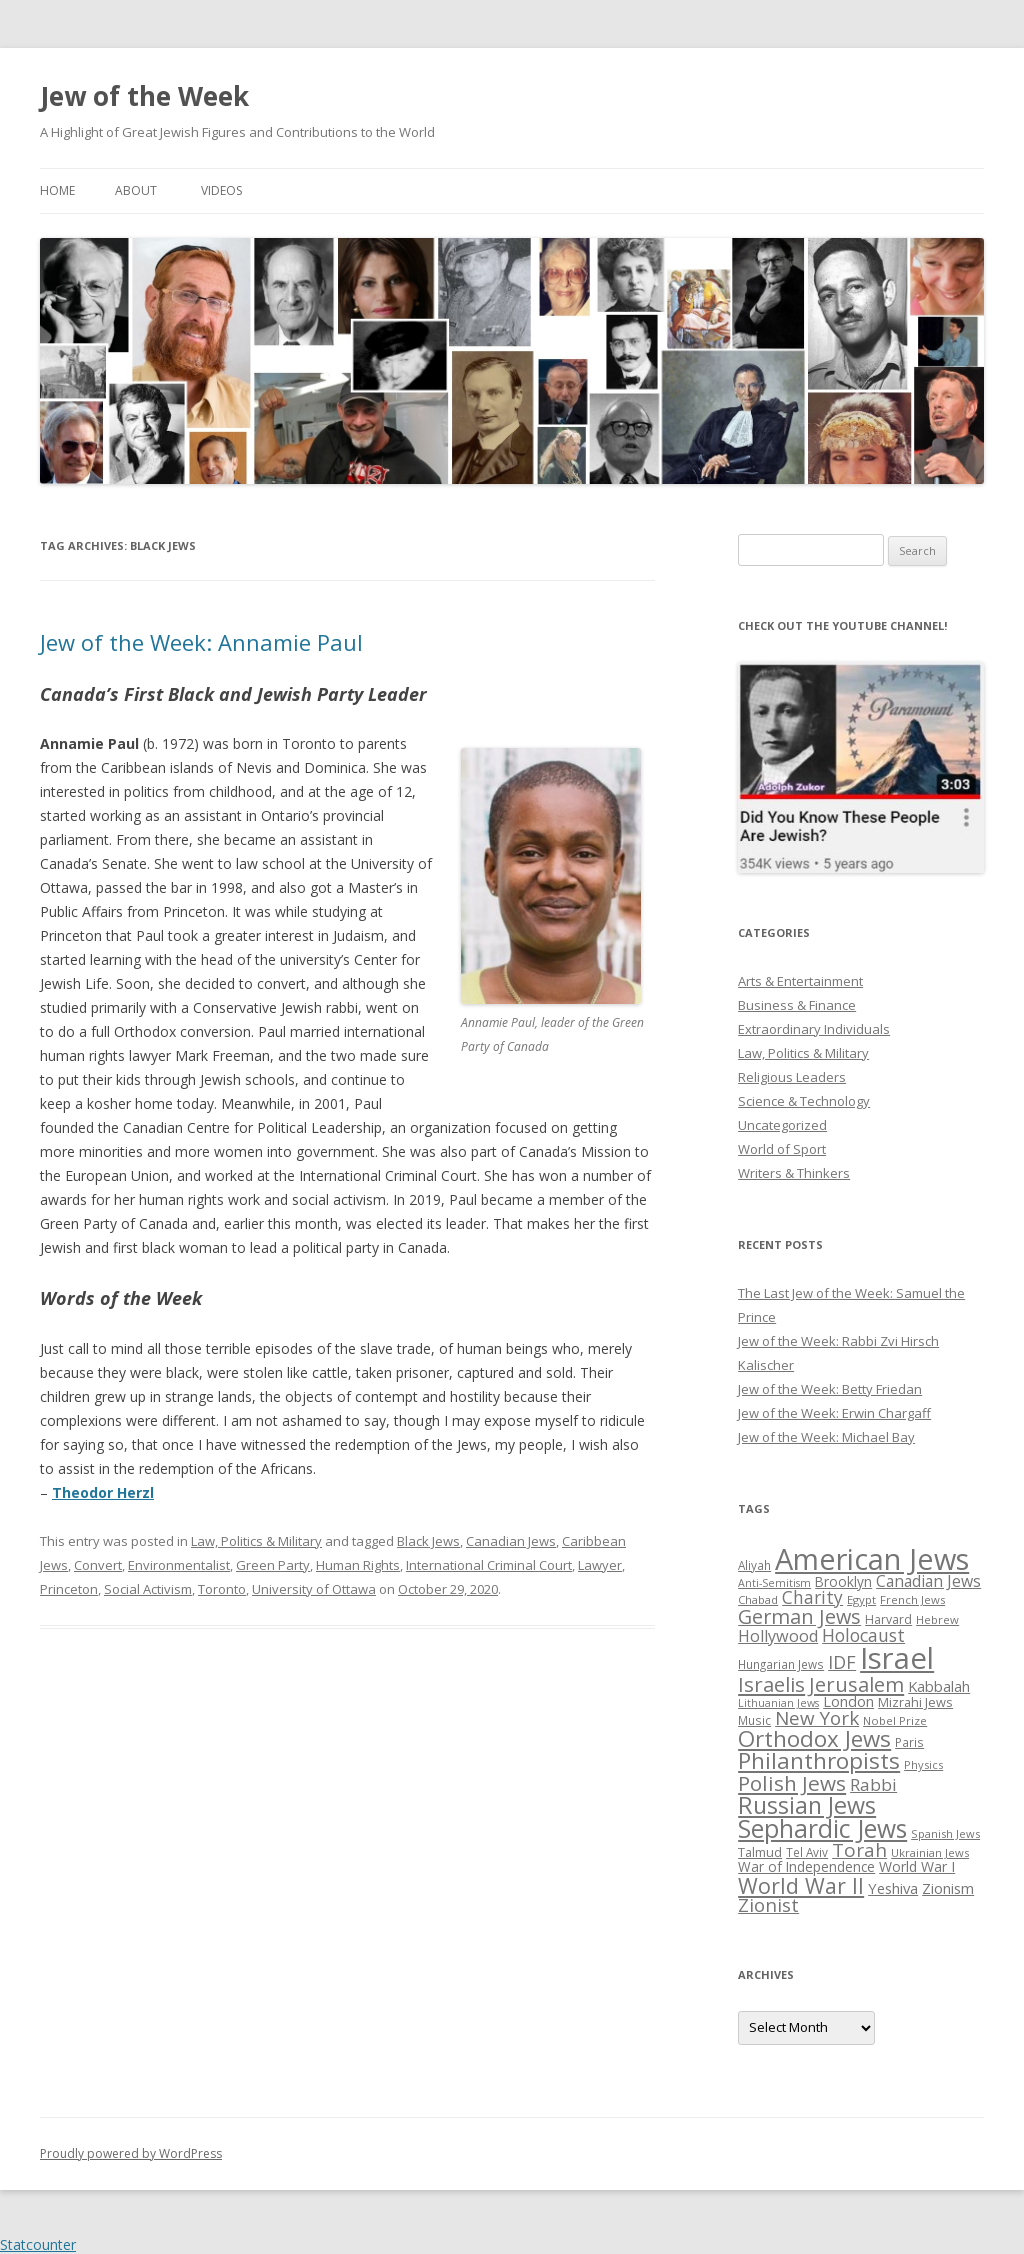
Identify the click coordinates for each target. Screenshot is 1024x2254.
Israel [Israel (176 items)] (897, 1658)
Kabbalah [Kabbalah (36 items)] (939, 1686)
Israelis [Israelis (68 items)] (771, 1684)
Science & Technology (804, 1101)
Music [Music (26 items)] (754, 1720)
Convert (98, 1565)
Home (57, 190)
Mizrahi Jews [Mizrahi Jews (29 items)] (915, 1702)
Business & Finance (797, 1005)
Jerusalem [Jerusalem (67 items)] (856, 1684)
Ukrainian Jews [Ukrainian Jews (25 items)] (930, 1852)
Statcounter (38, 2244)
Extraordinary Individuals (814, 1029)
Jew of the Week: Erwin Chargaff (834, 1413)
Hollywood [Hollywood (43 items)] (778, 1636)
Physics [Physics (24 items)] (923, 1764)
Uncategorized (782, 1125)
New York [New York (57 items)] (817, 1718)
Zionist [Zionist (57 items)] (768, 1905)
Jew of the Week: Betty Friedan (830, 1389)
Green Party (273, 1565)
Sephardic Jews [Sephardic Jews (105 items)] (822, 1828)
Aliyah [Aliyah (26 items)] (754, 1565)
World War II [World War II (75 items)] (801, 1885)
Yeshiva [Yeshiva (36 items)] (893, 1888)
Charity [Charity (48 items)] (812, 1597)
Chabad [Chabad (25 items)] (758, 1599)
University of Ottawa (314, 1589)
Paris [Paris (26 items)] (909, 1742)
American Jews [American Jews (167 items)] (872, 1558)
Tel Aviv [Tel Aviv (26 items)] (807, 1852)
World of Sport (782, 1149)
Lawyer (600, 1565)
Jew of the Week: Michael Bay (826, 1437)
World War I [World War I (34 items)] (917, 1866)
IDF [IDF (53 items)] (842, 1662)
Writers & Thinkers (794, 1173)
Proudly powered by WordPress (131, 2153)
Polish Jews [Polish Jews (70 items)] (792, 1783)
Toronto (222, 1589)
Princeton (69, 1589)
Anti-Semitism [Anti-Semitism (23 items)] (774, 1583)
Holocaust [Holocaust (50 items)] (863, 1635)
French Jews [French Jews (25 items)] (912, 1599)
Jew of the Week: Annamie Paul (201, 642)
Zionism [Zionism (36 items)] (948, 1888)
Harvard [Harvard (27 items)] (888, 1619)
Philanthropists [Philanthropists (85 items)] (819, 1760)
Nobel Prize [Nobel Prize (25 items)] (895, 1720)
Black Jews (428, 1541)
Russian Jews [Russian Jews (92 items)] (807, 1805)
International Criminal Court (489, 1565)
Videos (221, 190)
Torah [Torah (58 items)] (859, 1850)
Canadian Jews (511, 1541)
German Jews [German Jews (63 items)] (799, 1616)
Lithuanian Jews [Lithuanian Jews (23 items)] (778, 1703)
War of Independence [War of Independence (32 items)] (806, 1866)
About (136, 190)
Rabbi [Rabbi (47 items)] (873, 1784)
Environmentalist (179, 1565)
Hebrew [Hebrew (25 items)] (937, 1619)
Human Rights (358, 1565)
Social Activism (148, 1589)
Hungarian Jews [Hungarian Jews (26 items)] (781, 1664)
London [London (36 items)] (848, 1701)
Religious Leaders (792, 1077)
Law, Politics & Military (256, 1541)
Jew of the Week (144, 96)
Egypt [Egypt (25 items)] (861, 1599)
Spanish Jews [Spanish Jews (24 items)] (945, 1833)
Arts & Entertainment (800, 981)
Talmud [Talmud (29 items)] (760, 1852)
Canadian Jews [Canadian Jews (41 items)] (928, 1581)
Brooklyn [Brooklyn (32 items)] (843, 1581)
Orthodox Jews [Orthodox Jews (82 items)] (814, 1738)
